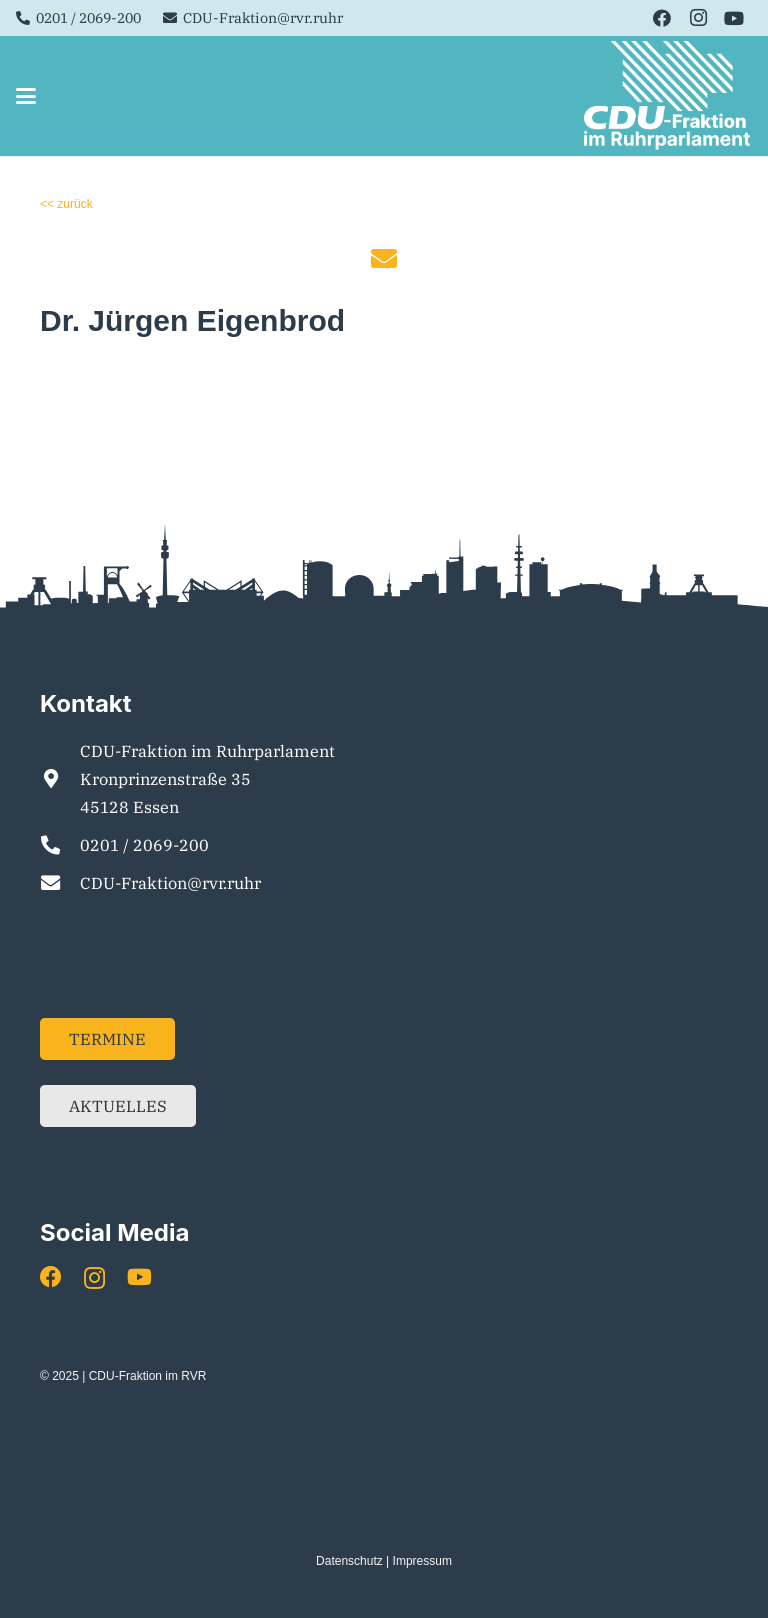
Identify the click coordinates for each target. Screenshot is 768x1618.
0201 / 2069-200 (144, 845)
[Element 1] (668, 96)
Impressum (422, 1561)
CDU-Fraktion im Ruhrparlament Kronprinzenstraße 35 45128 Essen (207, 779)
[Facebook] (662, 18)
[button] (26, 96)
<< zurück (66, 204)
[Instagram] (698, 18)
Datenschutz (349, 1561)
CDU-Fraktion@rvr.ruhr (170, 883)
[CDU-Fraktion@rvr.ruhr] (60, 882)
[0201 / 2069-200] (60, 844)
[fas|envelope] (384, 258)
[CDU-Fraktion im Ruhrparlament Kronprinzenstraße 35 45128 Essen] (60, 778)
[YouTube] (734, 18)
